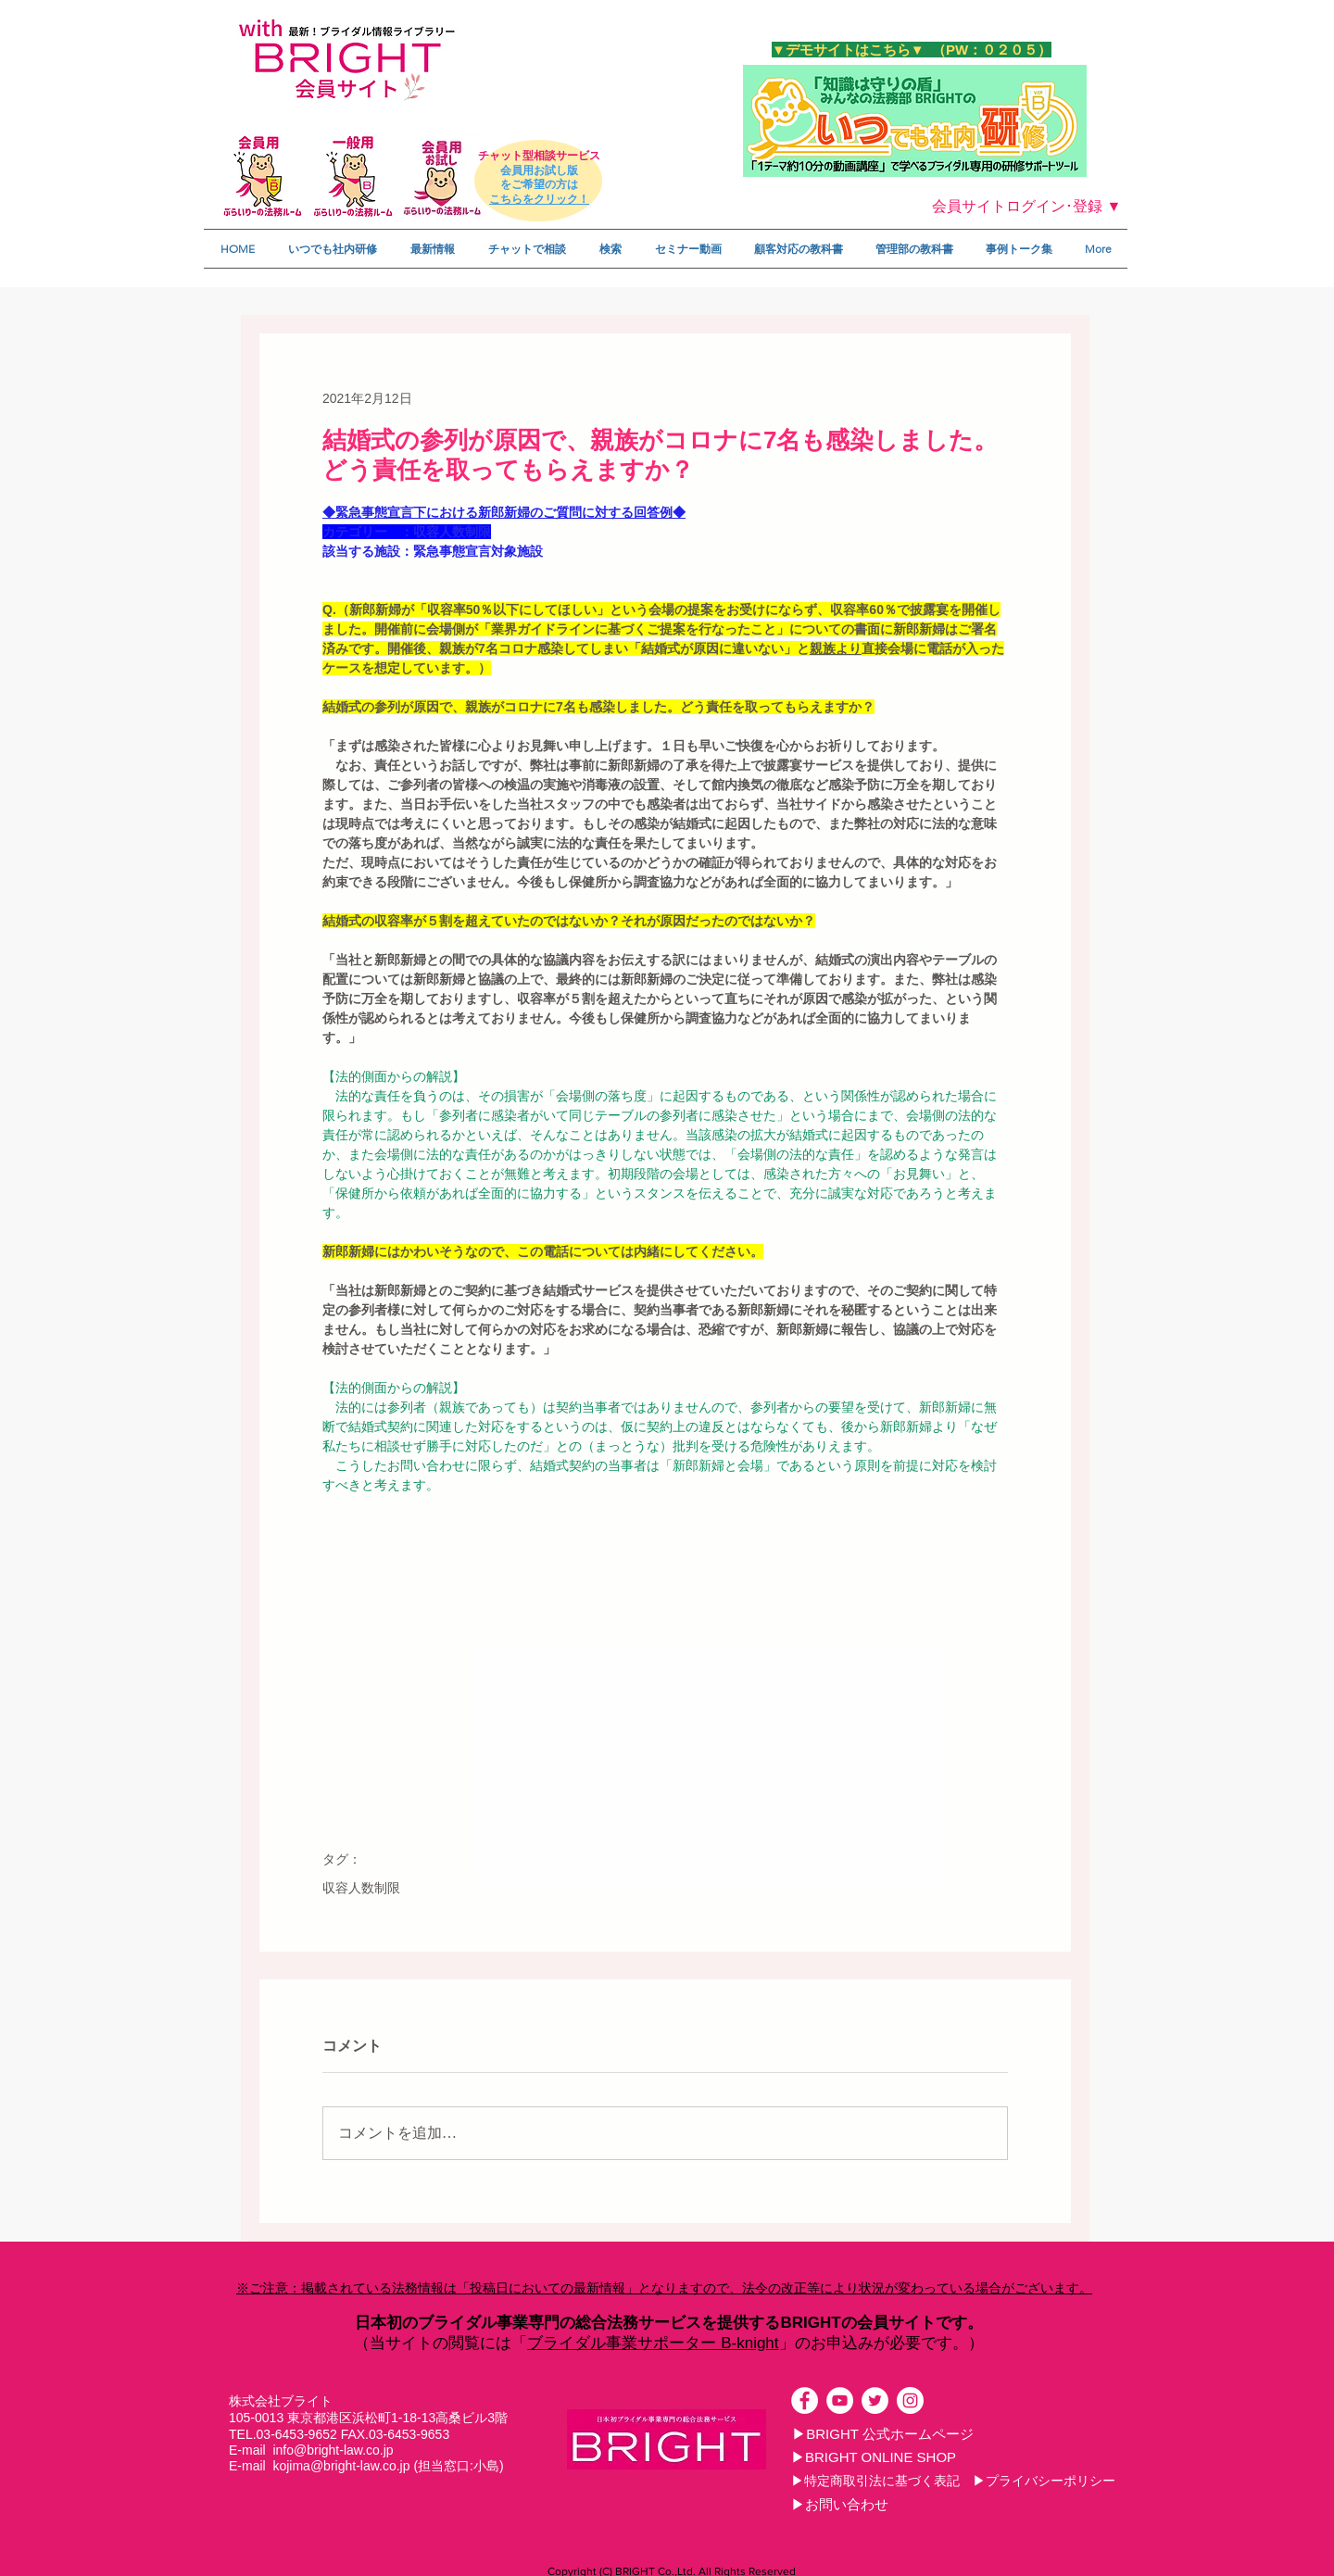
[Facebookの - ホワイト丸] (804, 2400)
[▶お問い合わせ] (839, 2504)
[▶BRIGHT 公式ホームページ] (882, 2433)
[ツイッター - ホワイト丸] (875, 2400)
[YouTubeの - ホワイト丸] (839, 2400)
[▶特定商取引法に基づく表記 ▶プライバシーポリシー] (953, 2480)
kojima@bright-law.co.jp (340, 2465)
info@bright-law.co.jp (332, 2450)
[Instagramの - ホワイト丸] (910, 2400)
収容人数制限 (361, 1888)
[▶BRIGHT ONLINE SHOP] (873, 2456)
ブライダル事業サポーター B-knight (652, 2343)
